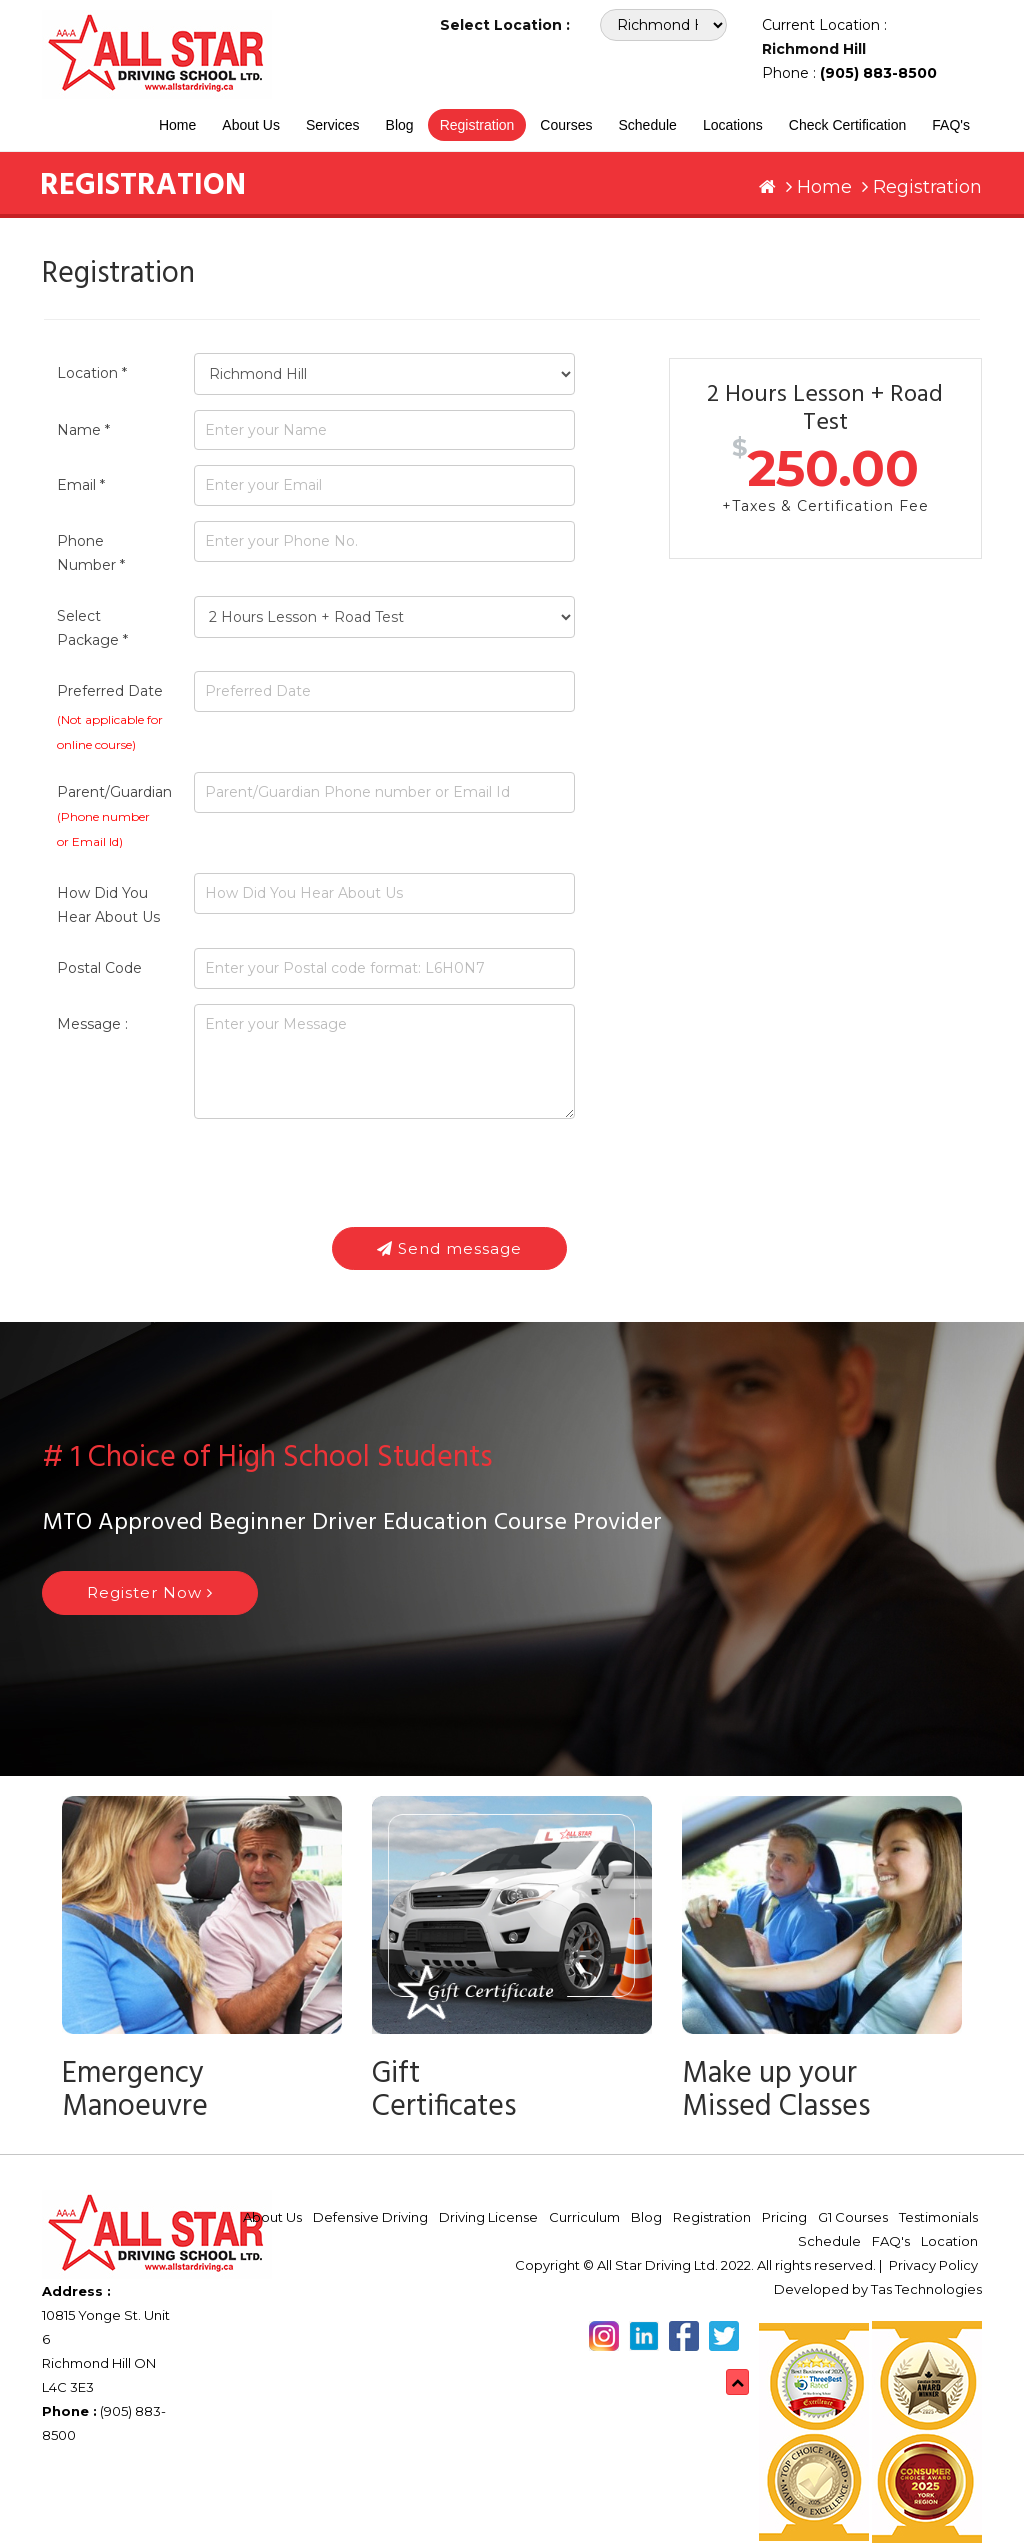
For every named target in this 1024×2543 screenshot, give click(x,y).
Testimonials (938, 2217)
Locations (733, 125)
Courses (566, 125)
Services (333, 125)
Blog (400, 125)
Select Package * (92, 628)
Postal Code (99, 968)
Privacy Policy (933, 2265)
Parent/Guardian (110, 816)
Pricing (784, 2217)
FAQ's (951, 125)
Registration (477, 125)
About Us (251, 125)
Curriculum (584, 2217)
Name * (83, 430)
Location (949, 2241)
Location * (92, 373)
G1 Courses (853, 2217)
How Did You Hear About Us (108, 905)
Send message (449, 1248)
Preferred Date (110, 691)
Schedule (647, 125)
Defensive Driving (370, 2217)
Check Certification (848, 125)
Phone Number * (91, 553)
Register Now (150, 1592)
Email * (81, 485)
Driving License (488, 2217)
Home (177, 125)
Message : (92, 1024)
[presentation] (346, 1173)
